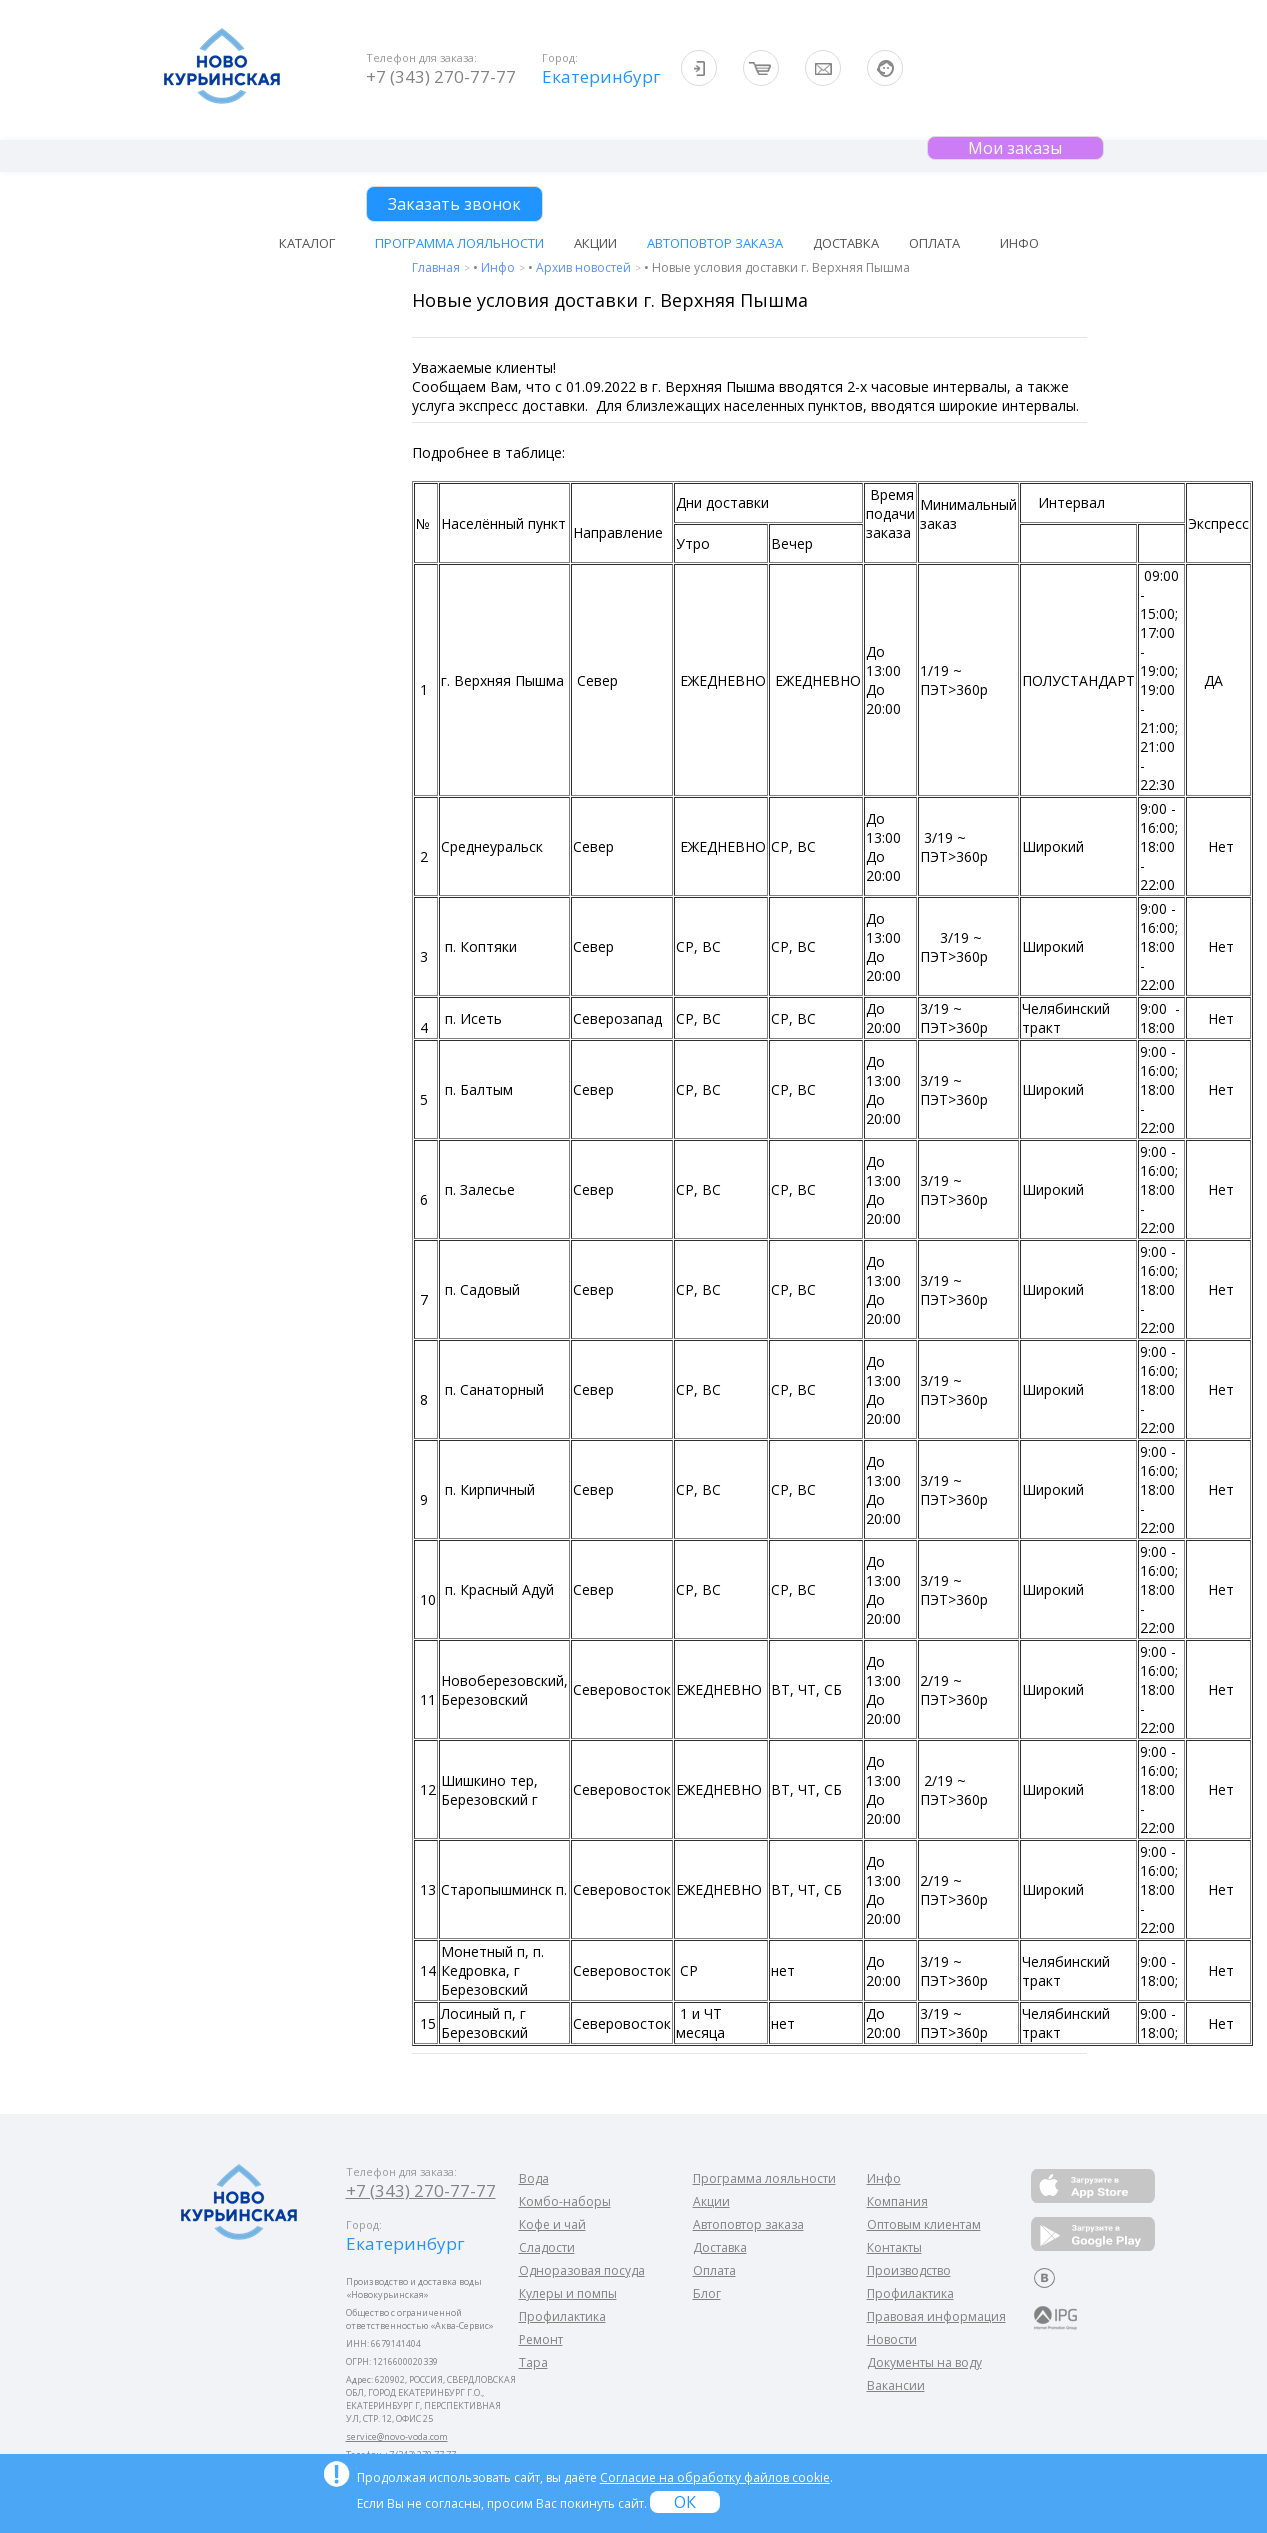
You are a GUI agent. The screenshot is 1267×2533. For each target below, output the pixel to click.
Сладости (547, 2247)
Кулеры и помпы (568, 2293)
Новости (892, 2339)
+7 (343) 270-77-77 (441, 76)
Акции (595, 243)
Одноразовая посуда (582, 2270)
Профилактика (562, 2316)
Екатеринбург (599, 76)
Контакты (894, 2247)
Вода (534, 2178)
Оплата (934, 243)
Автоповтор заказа (715, 243)
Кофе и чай (552, 2224)
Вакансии (896, 2385)
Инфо (499, 267)
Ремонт (541, 2339)
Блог (707, 2293)
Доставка (846, 243)
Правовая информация (936, 2316)
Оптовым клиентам (924, 2224)
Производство (909, 2270)
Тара (533, 2362)
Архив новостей (585, 267)
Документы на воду (924, 2362)
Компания (897, 2201)
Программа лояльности (459, 243)
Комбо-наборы (565, 2201)
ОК (685, 2502)
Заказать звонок (454, 204)
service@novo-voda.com (397, 2436)
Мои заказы (1015, 148)
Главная (437, 267)
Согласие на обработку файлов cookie (715, 2477)
